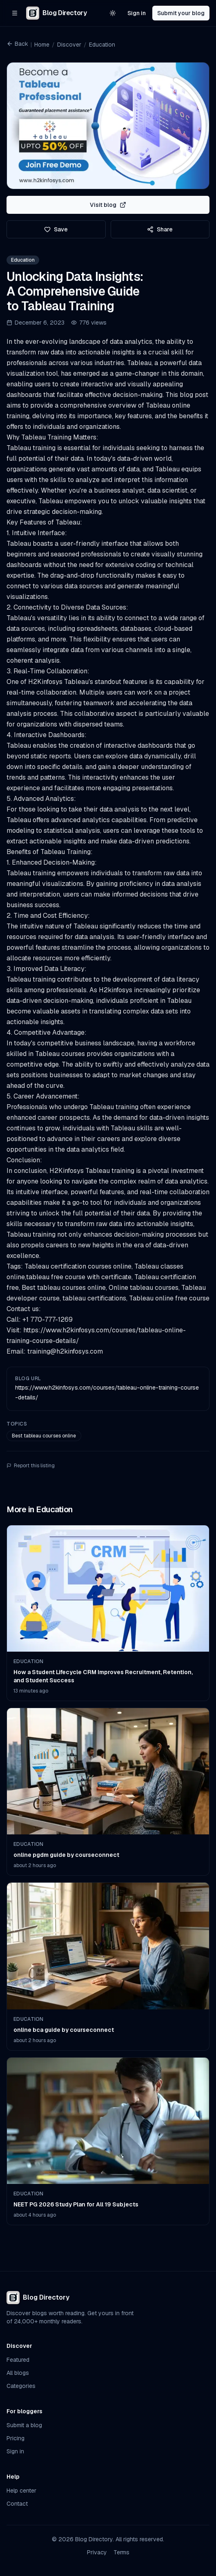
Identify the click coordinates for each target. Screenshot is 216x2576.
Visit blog (108, 205)
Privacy (97, 2552)
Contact (17, 2503)
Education (102, 44)
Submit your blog (181, 13)
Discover (69, 44)
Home (41, 44)
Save (56, 229)
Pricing (15, 2438)
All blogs (18, 2372)
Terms (121, 2552)
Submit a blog (24, 2425)
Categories (21, 2386)
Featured (18, 2359)
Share (160, 229)
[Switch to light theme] (113, 13)
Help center (21, 2490)
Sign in (136, 13)
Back (17, 43)
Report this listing (31, 1465)
